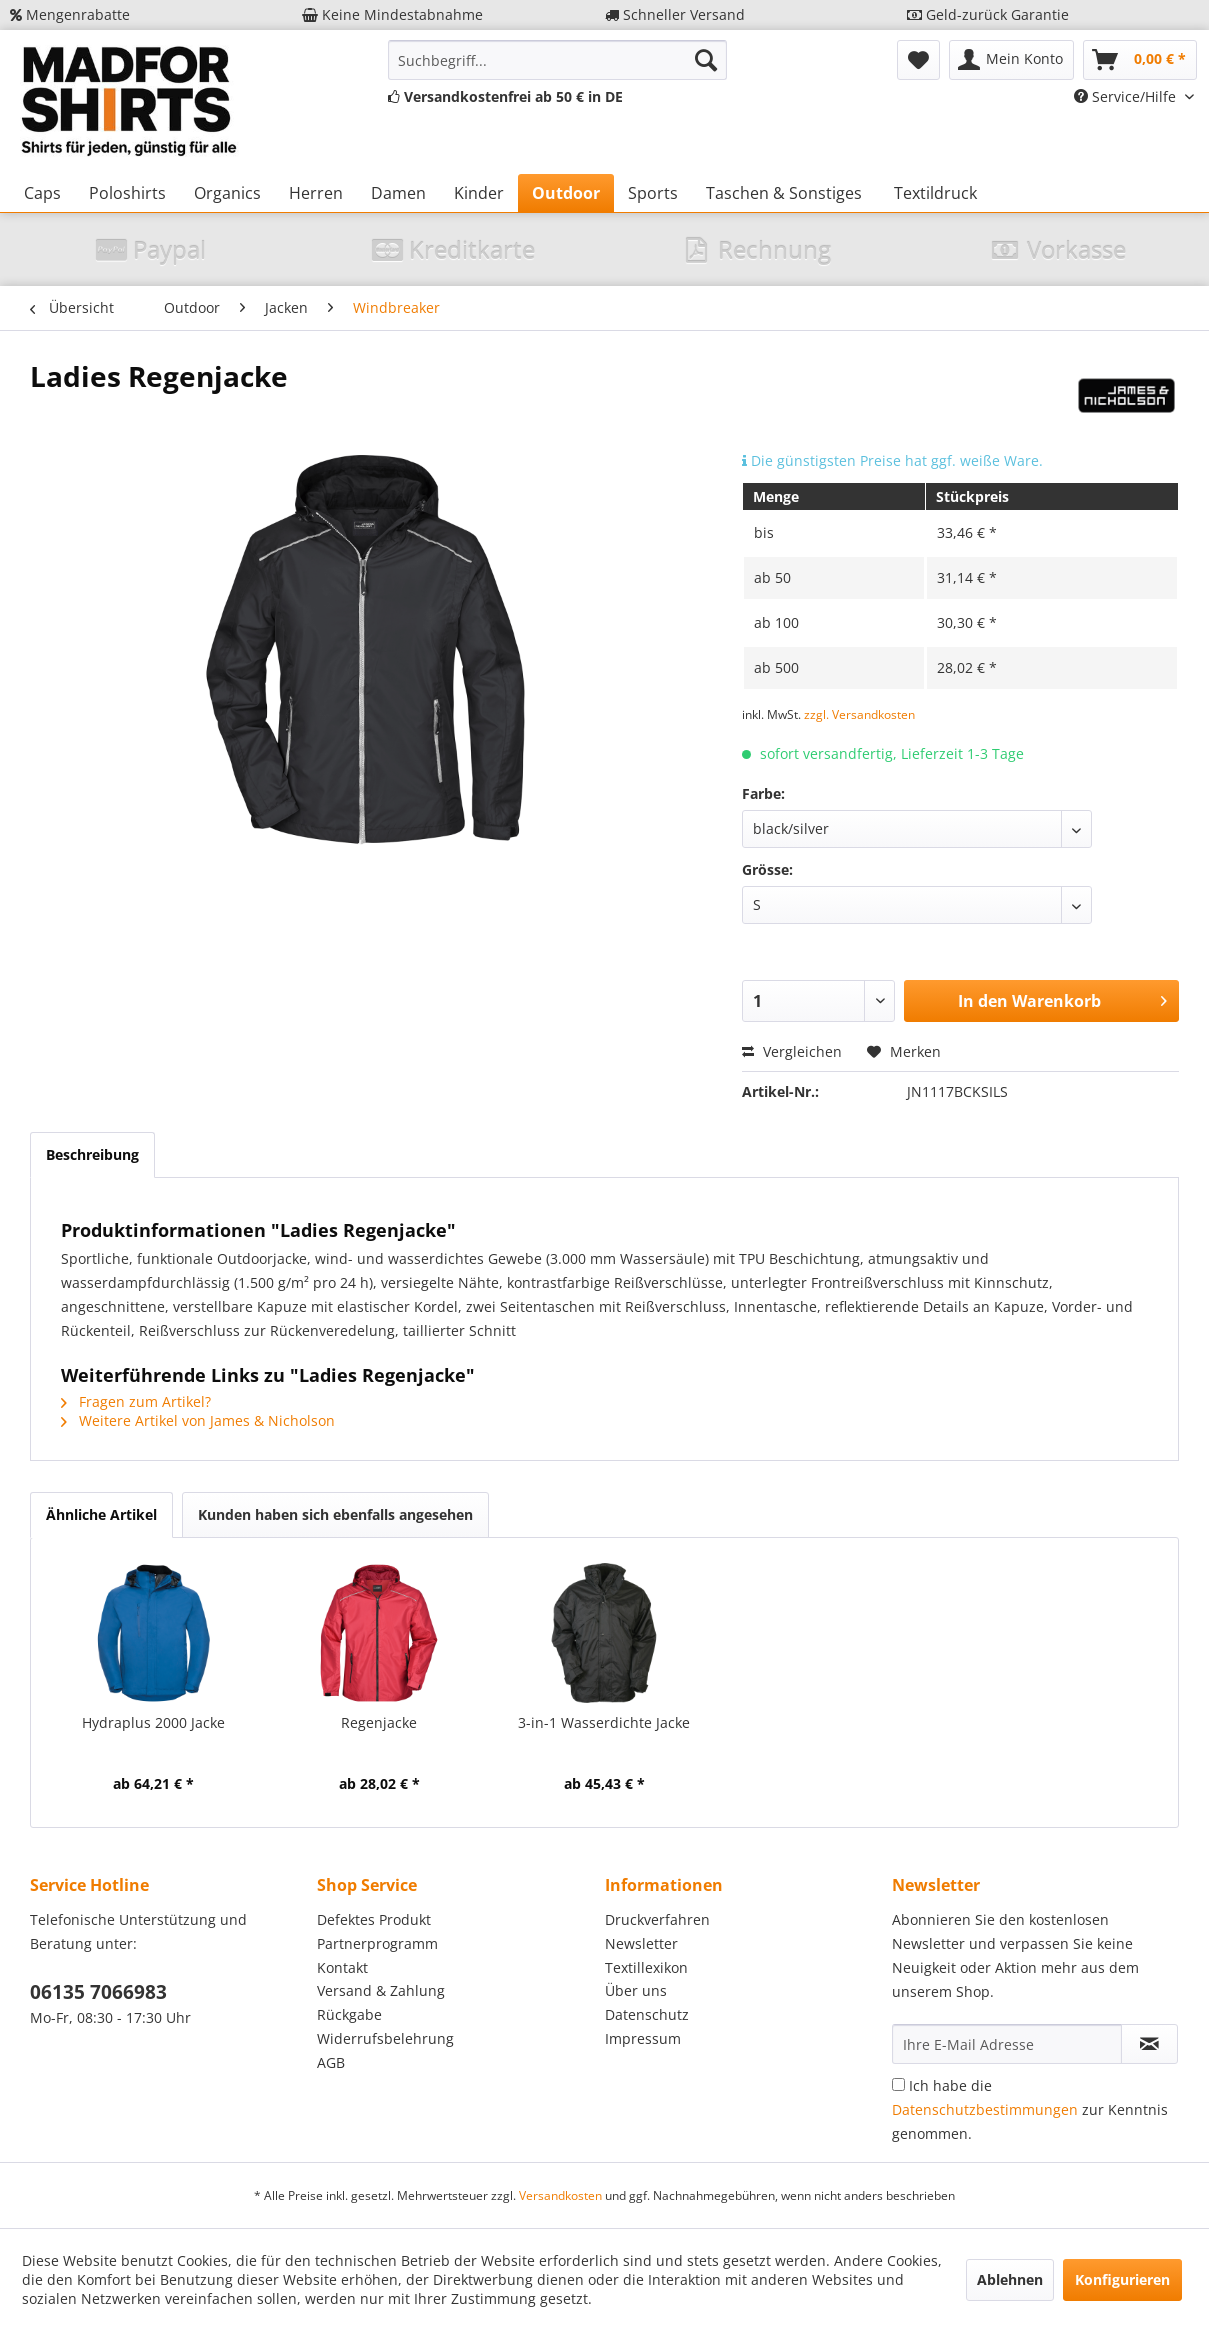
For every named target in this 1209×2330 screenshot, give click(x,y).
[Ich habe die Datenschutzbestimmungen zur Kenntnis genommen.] (898, 2084)
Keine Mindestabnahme (392, 14)
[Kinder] (479, 193)
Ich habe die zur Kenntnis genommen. (1030, 2109)
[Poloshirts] (127, 193)
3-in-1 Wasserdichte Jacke (604, 1722)
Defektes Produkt (374, 1919)
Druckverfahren (657, 1919)
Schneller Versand (675, 14)
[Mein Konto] (1011, 60)
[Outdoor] (566, 193)
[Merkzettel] (918, 60)
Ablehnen (1010, 2279)
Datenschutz (647, 2014)
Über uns (636, 1990)
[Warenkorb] (1140, 60)
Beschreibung (92, 1154)
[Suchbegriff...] (557, 60)
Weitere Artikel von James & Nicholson (198, 1420)
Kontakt (342, 1967)
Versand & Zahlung (381, 1990)
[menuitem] (557, 60)
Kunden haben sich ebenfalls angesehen (335, 1514)
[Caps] (42, 193)
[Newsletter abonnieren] (1149, 2044)
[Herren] (316, 193)
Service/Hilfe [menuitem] (1127, 96)
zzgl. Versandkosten (859, 714)
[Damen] (398, 193)
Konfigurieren (1122, 2279)
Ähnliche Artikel (101, 1514)
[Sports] (653, 193)
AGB (331, 2062)
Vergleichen (792, 1051)
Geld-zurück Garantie (988, 14)
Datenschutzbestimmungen (985, 2109)
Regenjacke (379, 1722)
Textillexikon (646, 1967)
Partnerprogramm (377, 1943)
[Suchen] (706, 60)
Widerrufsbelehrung (385, 2038)
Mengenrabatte (70, 14)
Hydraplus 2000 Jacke (153, 1722)
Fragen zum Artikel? (136, 1401)
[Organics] (227, 193)
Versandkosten (560, 2195)
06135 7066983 (98, 1992)
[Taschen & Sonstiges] (784, 193)
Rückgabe (349, 2014)
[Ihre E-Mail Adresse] (1007, 2044)
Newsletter (641, 1943)
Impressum (643, 2038)
